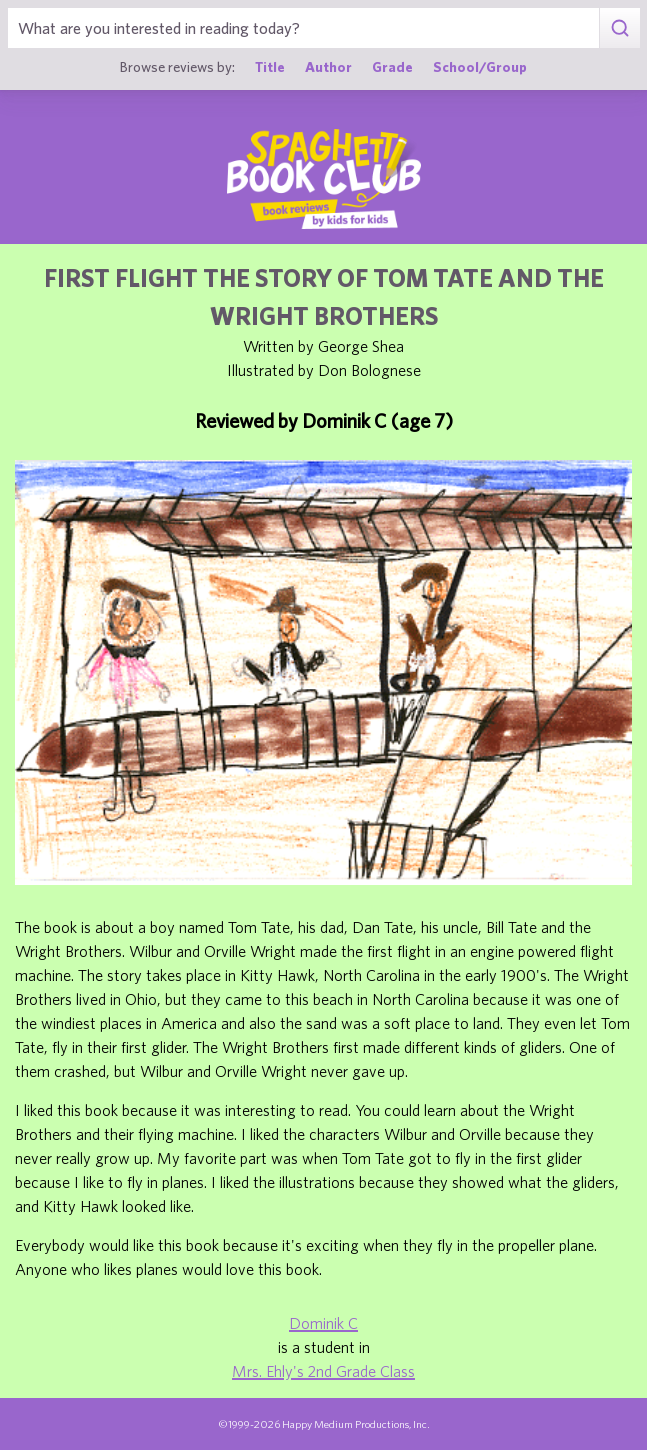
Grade (392, 66)
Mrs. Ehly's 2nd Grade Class (323, 1371)
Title (270, 66)
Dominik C (323, 1323)
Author (328, 66)
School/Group (480, 66)
